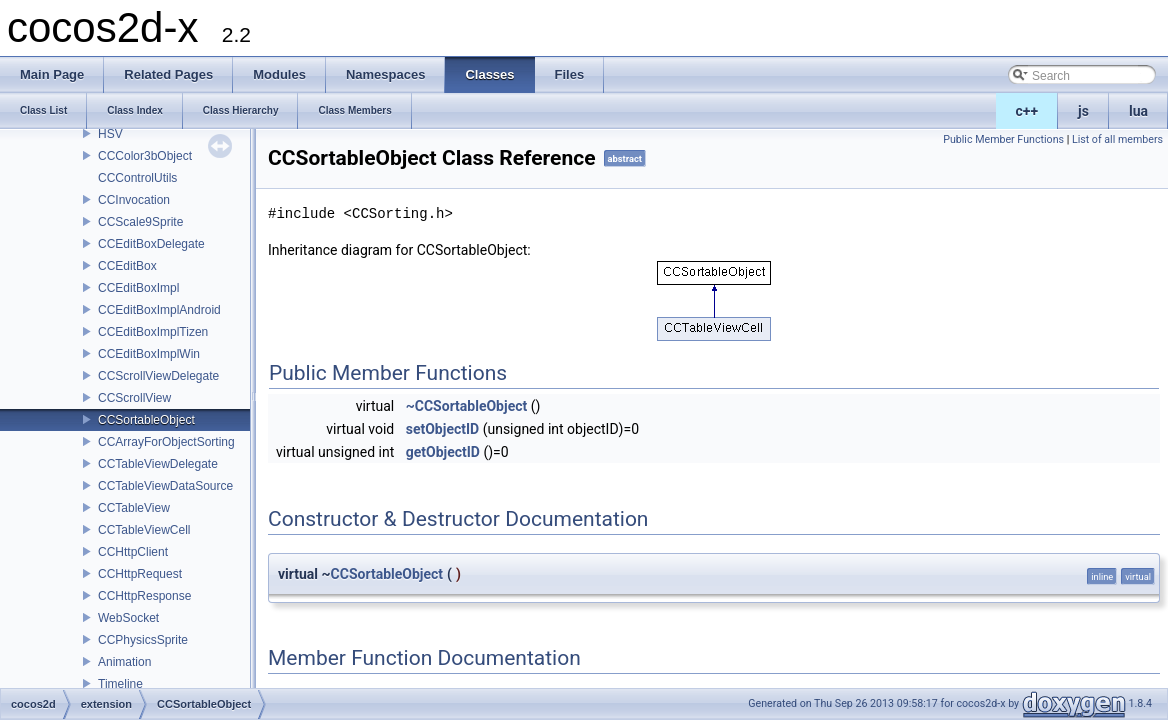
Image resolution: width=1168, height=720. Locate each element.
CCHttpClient (133, 552)
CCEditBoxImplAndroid (159, 310)
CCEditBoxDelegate (151, 244)
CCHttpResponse (144, 596)
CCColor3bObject (145, 156)
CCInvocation (134, 200)
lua (1138, 111)
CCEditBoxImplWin (149, 354)
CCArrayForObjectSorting (166, 442)
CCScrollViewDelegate (158, 376)
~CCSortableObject (467, 406)
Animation (124, 662)
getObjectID (443, 452)
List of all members (1117, 139)
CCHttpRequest (140, 574)
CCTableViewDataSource (165, 486)
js (1083, 111)
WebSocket (128, 618)
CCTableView (134, 508)
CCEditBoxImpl (138, 288)
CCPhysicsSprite (143, 640)
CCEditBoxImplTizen (153, 332)
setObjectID (442, 429)
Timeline (120, 684)
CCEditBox (127, 266)
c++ (1027, 111)
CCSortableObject (146, 420)
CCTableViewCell (144, 530)
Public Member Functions (1003, 139)
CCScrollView (134, 398)
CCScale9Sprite (140, 222)
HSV (110, 134)
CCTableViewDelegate (158, 464)
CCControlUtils (137, 178)
